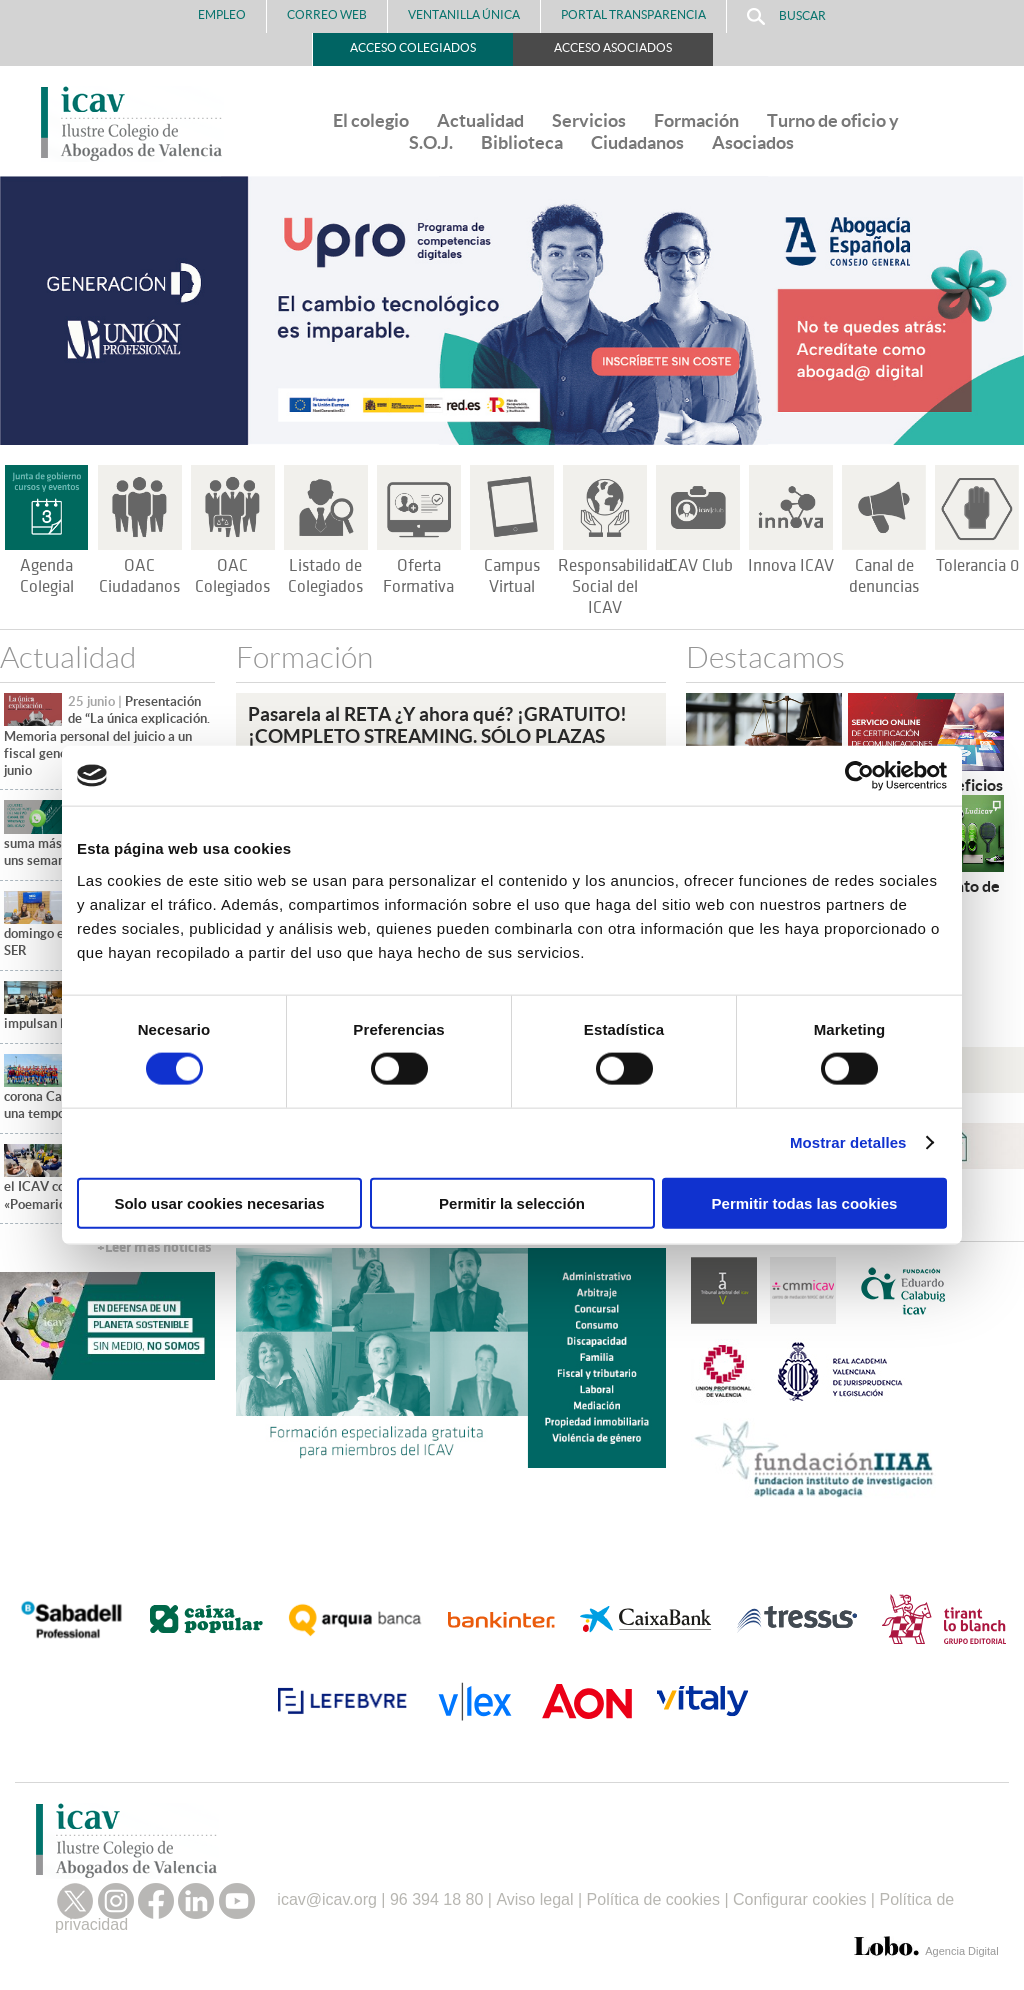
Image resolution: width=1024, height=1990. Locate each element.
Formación (696, 120)
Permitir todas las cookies (805, 1202)
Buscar (786, 16)
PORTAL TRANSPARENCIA (633, 14)
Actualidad (480, 120)
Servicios (589, 120)
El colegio (371, 120)
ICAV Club (698, 566)
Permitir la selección (512, 1202)
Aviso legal (534, 1899)
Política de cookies (653, 1899)
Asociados (753, 142)
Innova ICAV (791, 566)
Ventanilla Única (464, 14)
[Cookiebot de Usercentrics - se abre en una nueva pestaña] (859, 776)
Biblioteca (522, 142)
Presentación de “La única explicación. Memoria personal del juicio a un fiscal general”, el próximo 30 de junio (107, 736)
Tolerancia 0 (977, 566)
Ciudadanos (637, 142)
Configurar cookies (799, 1899)
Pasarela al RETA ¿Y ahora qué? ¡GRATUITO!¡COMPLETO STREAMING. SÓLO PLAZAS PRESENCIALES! (437, 736)
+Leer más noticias (154, 1247)
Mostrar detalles (848, 1142)
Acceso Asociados (613, 47)
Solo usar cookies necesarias (219, 1202)
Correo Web (327, 14)
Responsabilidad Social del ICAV (615, 587)
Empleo (222, 14)
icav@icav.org (327, 1899)
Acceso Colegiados (413, 47)
